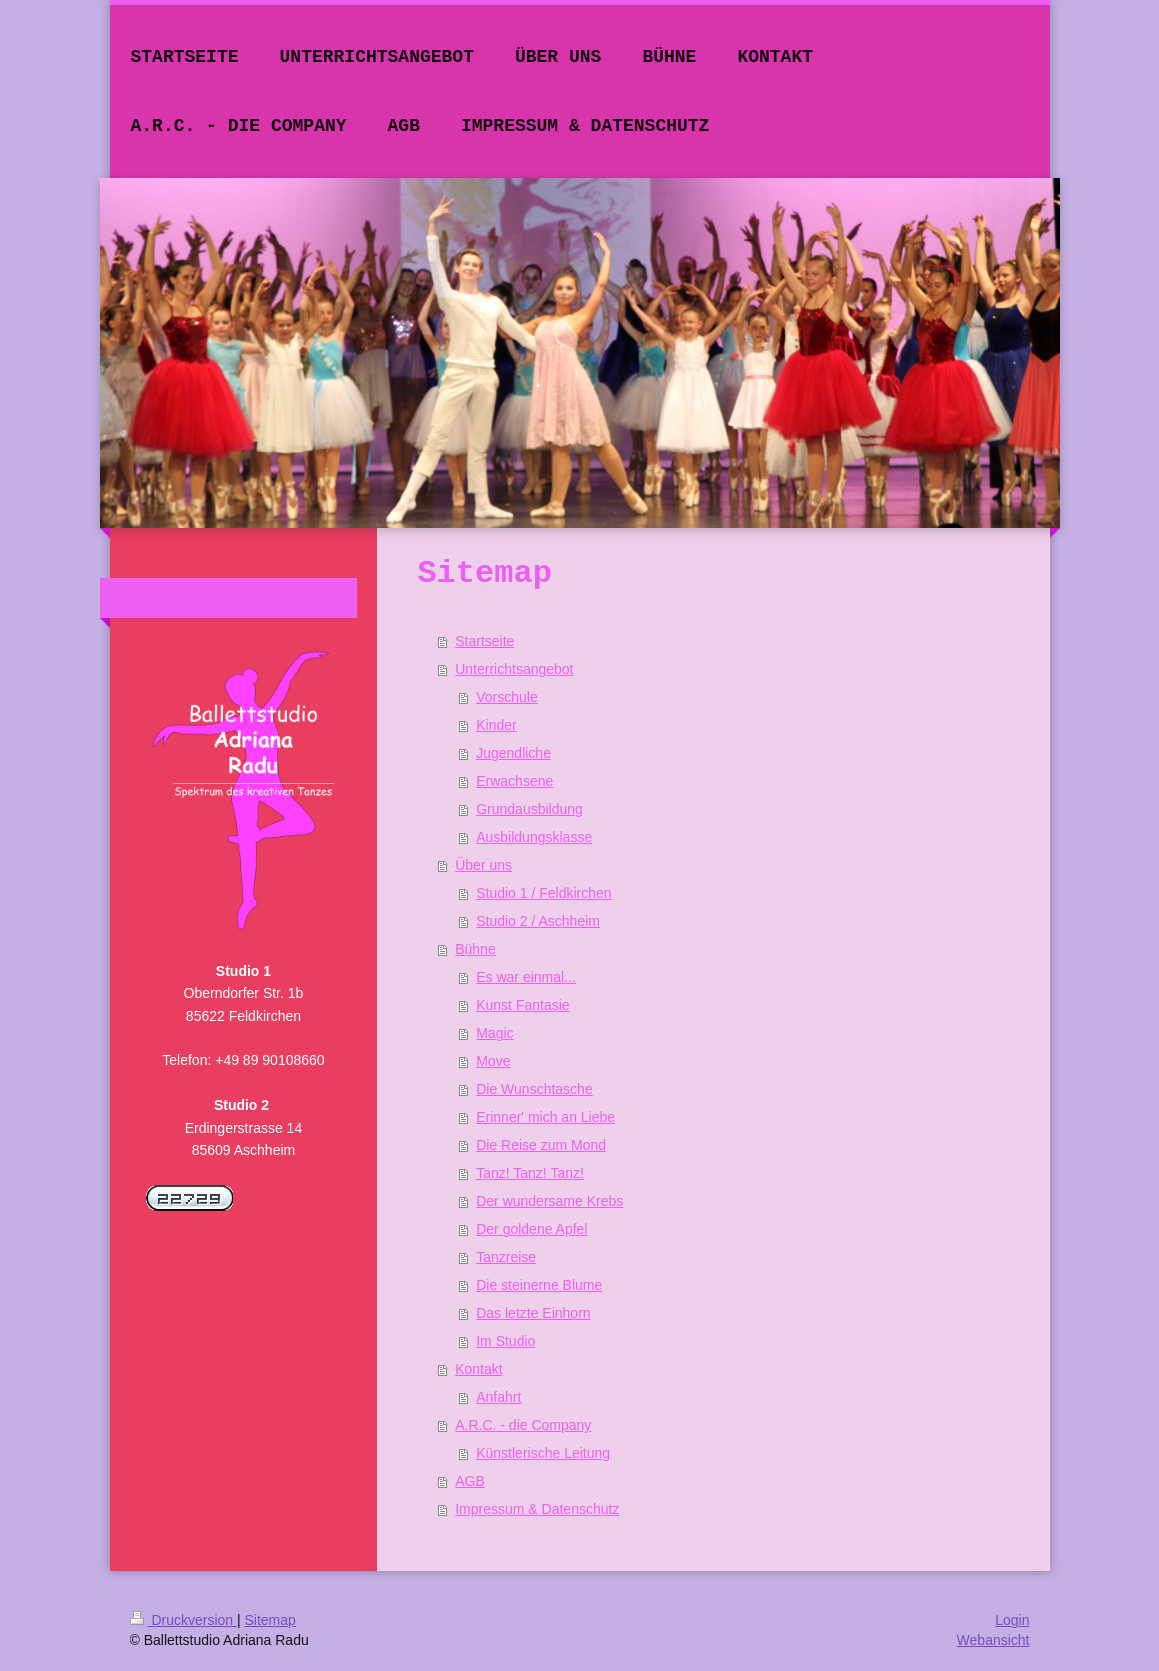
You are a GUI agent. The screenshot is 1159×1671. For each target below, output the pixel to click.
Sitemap (270, 1620)
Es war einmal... (526, 977)
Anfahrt (498, 1397)
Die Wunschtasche (534, 1089)
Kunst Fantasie (522, 1005)
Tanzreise (506, 1257)
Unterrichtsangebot (514, 669)
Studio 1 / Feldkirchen (543, 893)
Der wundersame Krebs (549, 1201)
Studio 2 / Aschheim (538, 921)
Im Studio (505, 1341)
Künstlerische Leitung (543, 1453)
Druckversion (183, 1620)
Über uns (483, 865)
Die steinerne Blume (539, 1285)
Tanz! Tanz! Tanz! (530, 1173)
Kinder (496, 725)
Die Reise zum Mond (541, 1145)
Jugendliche (513, 753)
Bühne (475, 949)
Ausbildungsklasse (534, 837)
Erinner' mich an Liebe (545, 1117)
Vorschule (506, 697)
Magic (494, 1033)
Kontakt (478, 1369)
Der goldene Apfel (531, 1229)
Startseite (484, 641)
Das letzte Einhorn (533, 1313)
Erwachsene (514, 781)
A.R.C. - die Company (523, 1425)
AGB (470, 1481)
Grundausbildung (529, 809)
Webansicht (993, 1640)
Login (1012, 1620)
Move (493, 1061)
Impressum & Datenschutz (537, 1509)
